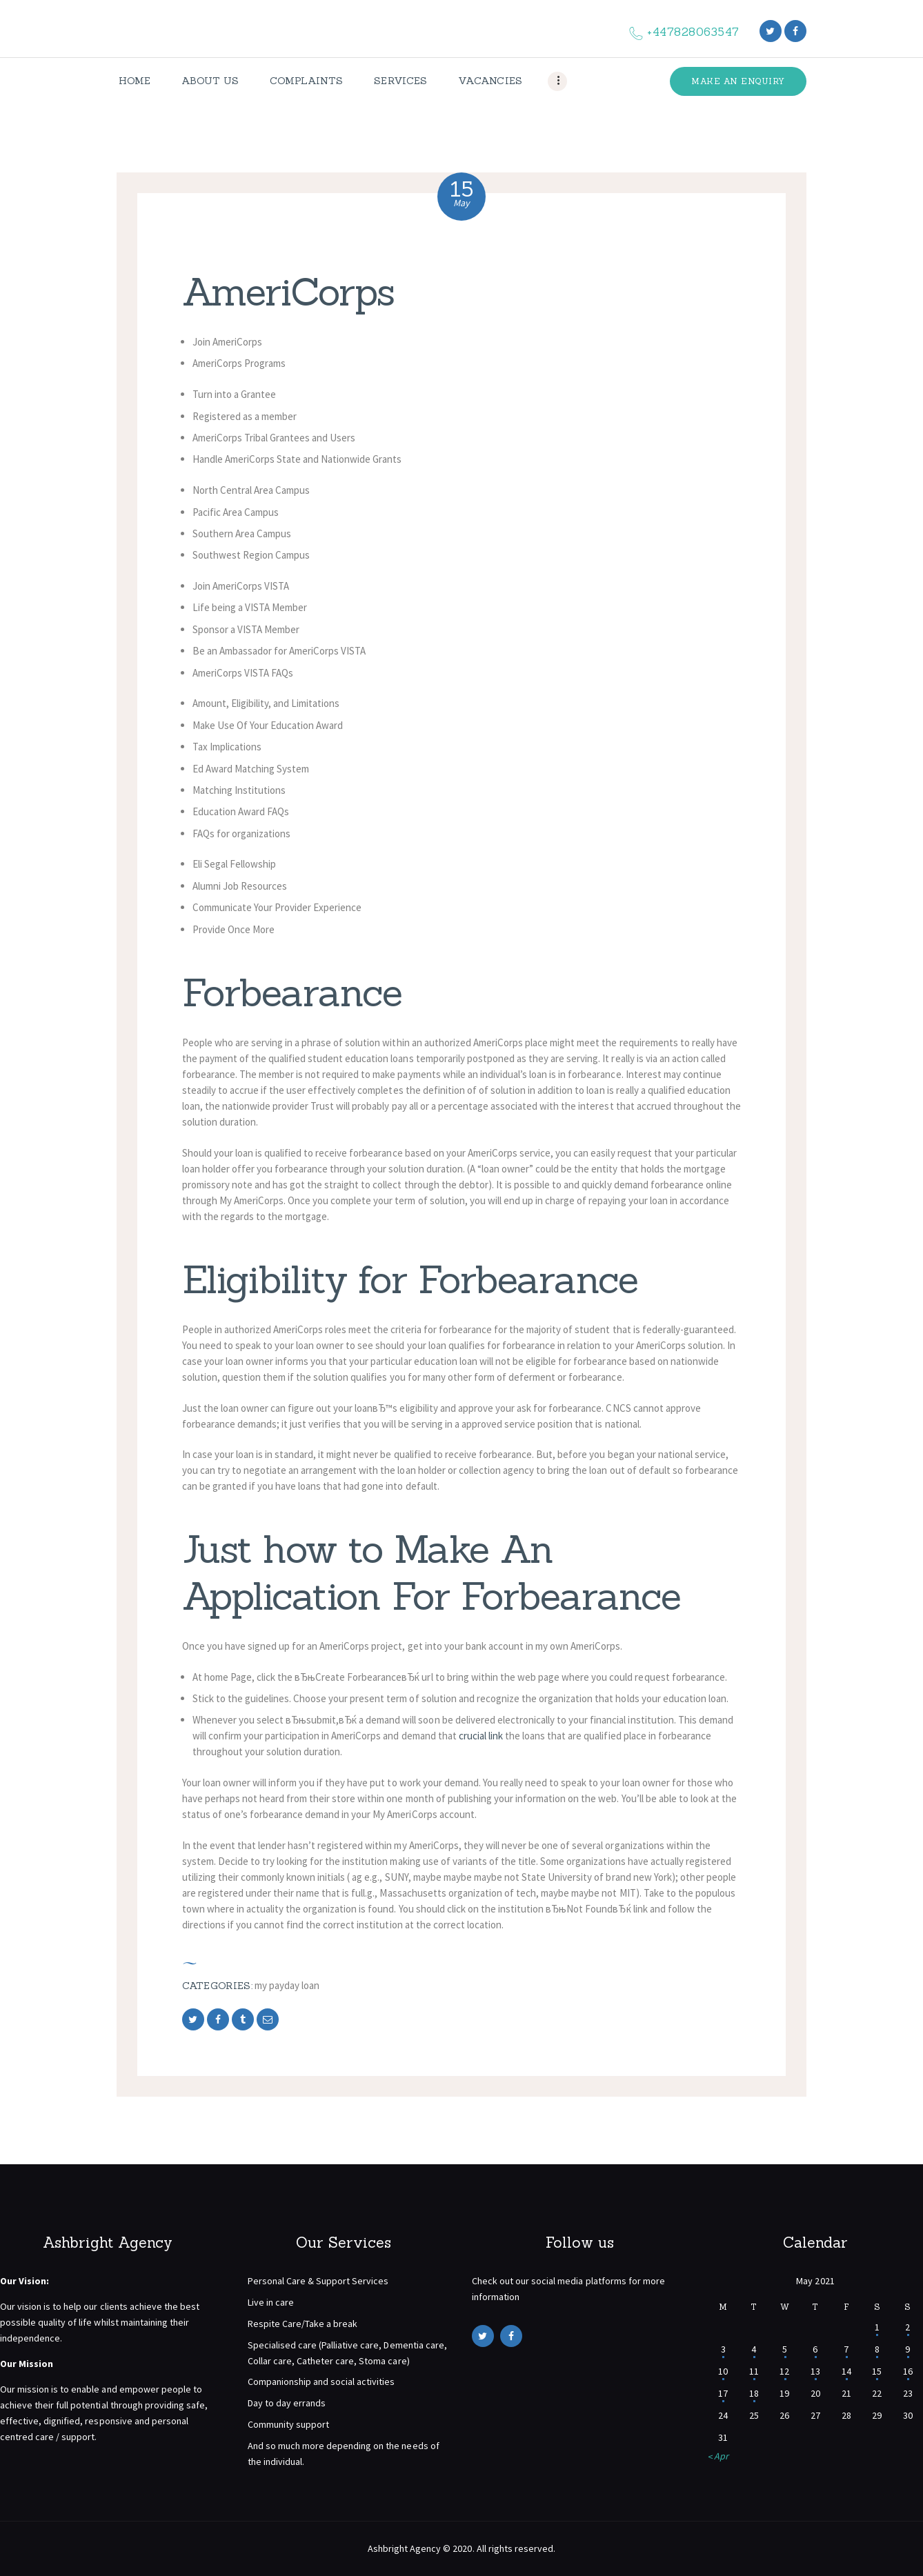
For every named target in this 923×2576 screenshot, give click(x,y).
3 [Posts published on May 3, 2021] (723, 2349)
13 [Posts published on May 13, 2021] (815, 2371)
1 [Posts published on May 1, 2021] (877, 2327)
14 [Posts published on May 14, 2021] (846, 2371)
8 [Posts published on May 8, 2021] (877, 2349)
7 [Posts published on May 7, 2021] (846, 2349)
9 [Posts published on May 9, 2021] (907, 2349)
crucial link (481, 1735)
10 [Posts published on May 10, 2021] (723, 2371)
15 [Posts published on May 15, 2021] (877, 2371)
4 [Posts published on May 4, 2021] (753, 2349)
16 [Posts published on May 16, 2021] (908, 2371)
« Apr (718, 2456)
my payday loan (287, 1985)
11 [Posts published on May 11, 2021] (754, 2371)
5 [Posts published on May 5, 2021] (784, 2349)
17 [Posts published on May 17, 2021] (723, 2393)
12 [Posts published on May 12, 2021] (784, 2371)
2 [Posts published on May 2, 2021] (907, 2327)
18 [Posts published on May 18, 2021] (754, 2393)
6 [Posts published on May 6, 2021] (815, 2349)
